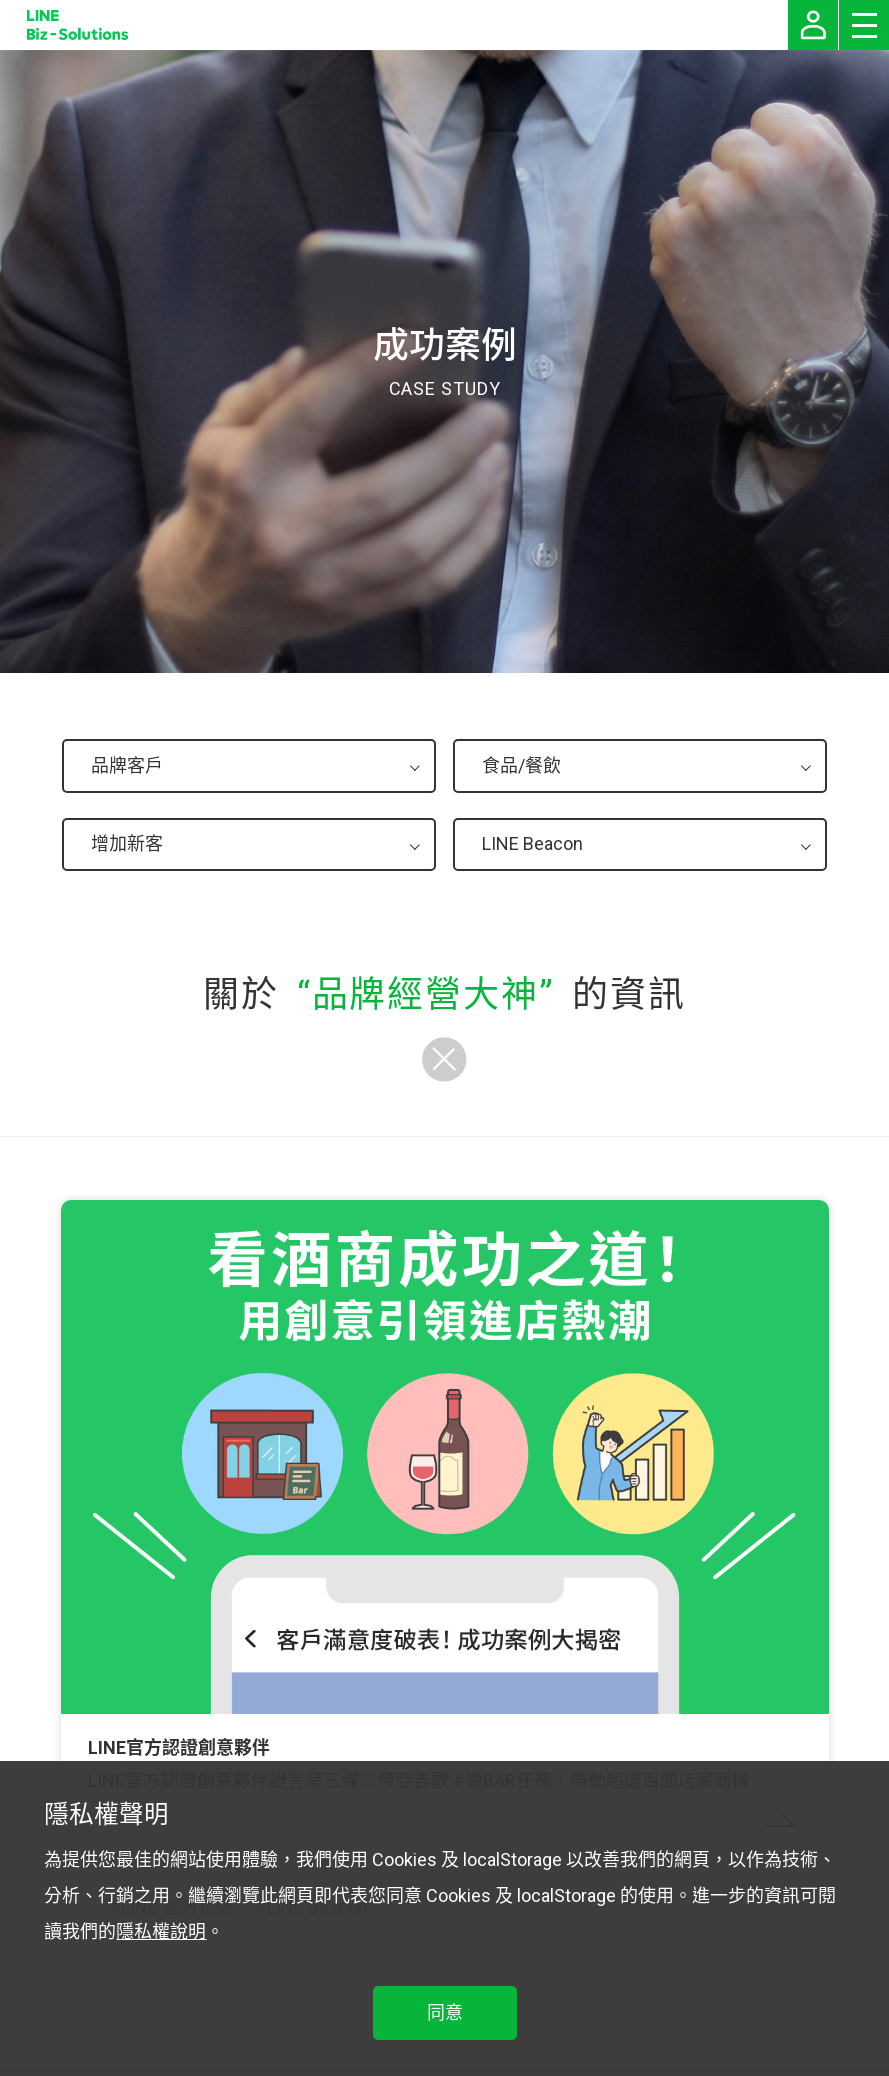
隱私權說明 (161, 1931)
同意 (445, 2012)
